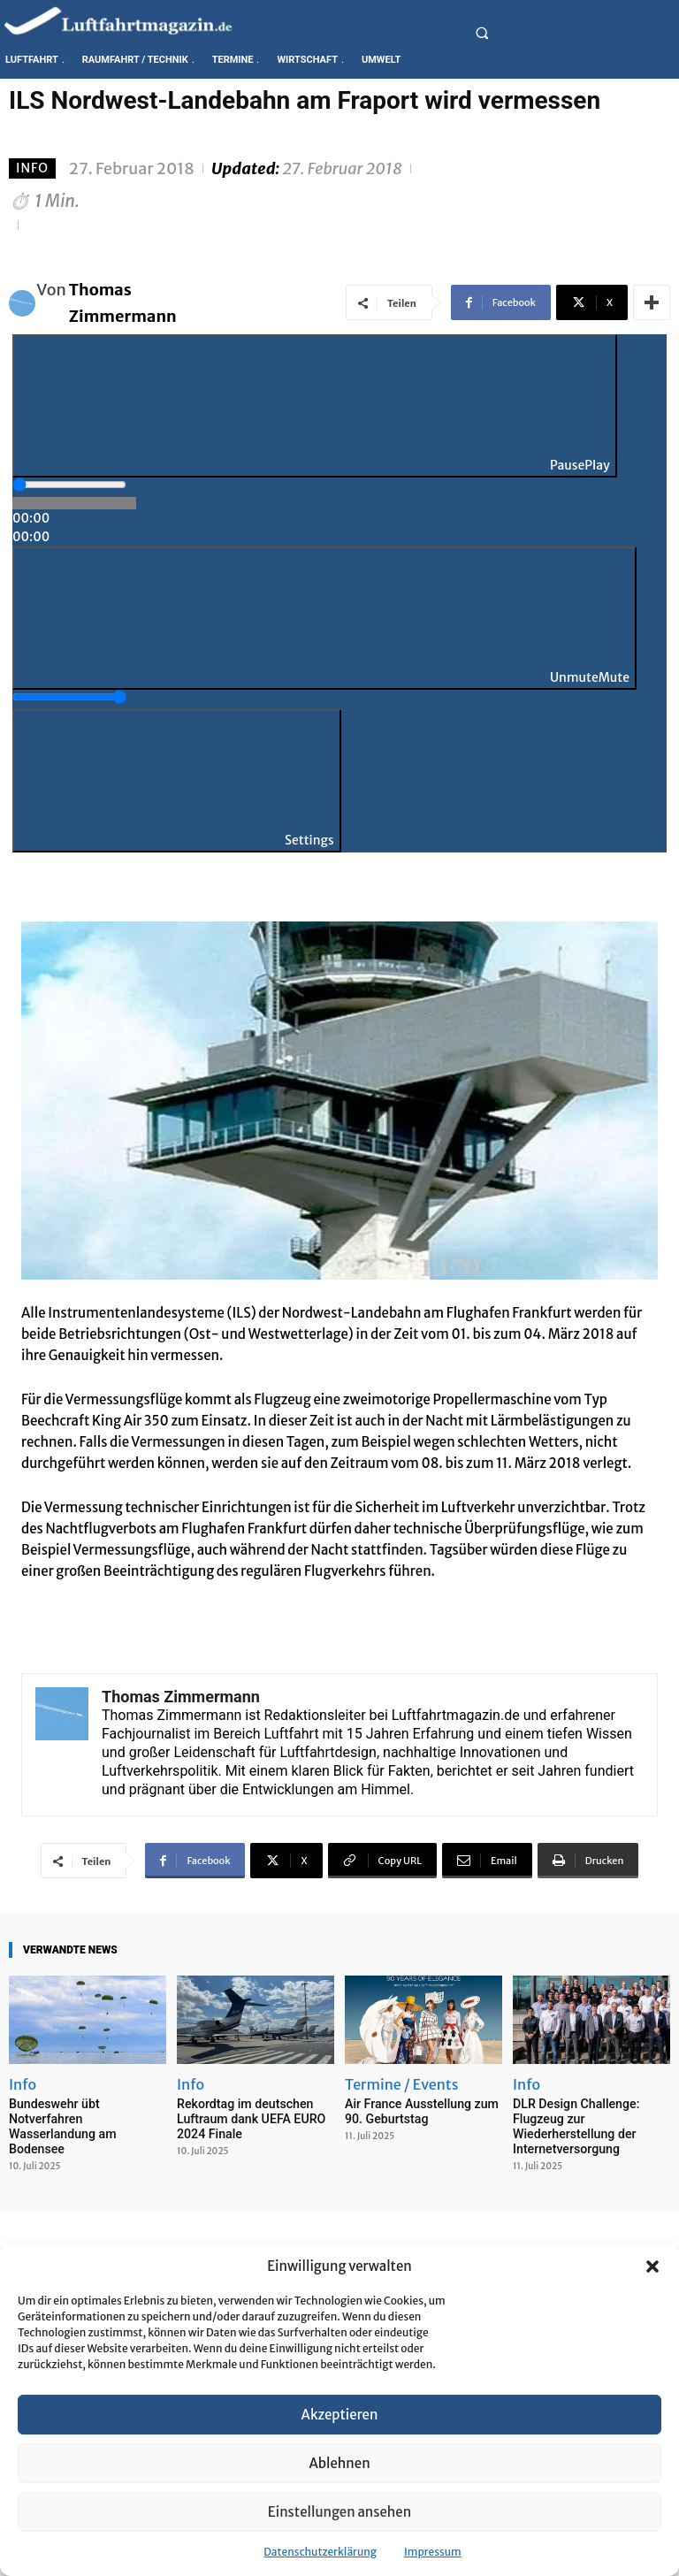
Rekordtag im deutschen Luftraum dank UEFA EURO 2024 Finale (245, 2117)
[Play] (314, 406)
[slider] (69, 485)
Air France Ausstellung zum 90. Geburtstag (415, 2110)
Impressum (433, 2551)
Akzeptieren (339, 2414)
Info (32, 168)
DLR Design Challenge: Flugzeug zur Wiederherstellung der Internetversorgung (571, 2124)
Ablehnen (339, 2463)
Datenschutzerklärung (320, 2551)
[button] (652, 2266)
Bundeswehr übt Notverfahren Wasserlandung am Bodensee (86, 2110)
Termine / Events (401, 2084)
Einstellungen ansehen (339, 2511)
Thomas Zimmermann (123, 302)
